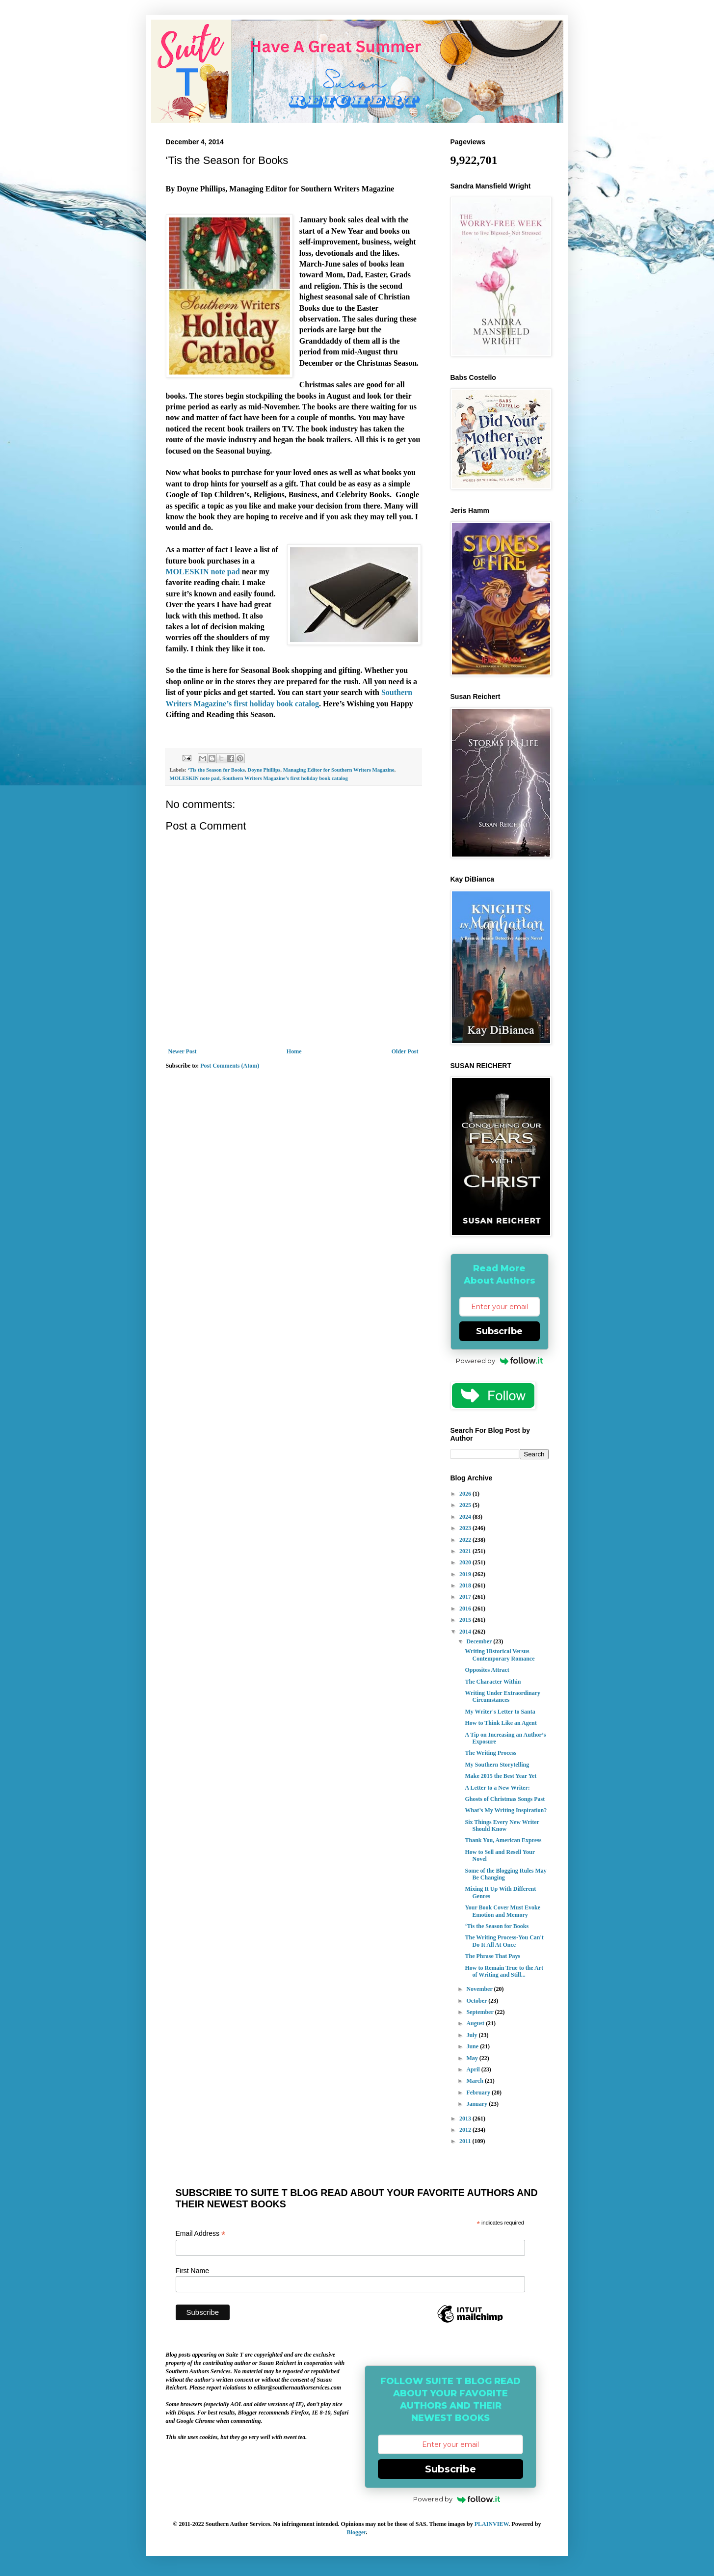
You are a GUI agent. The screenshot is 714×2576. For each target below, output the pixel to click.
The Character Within (493, 1681)
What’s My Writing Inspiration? (506, 1810)
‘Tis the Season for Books (216, 770)
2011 (465, 2141)
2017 (466, 1596)
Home (294, 1051)
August (476, 2023)
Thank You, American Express (503, 1840)
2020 (466, 1562)
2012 (466, 2129)
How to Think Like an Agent (500, 1722)
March (475, 2080)
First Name (192, 2271)
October (477, 2000)
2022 (466, 1539)
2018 (466, 1585)
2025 (466, 1505)
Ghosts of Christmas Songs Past (505, 1799)
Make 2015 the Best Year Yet (500, 1775)
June (473, 2046)
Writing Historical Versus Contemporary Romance (499, 1655)
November (480, 1989)
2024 (466, 1516)
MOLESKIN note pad (204, 571)
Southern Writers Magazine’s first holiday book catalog (285, 778)
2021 (466, 1551)
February (479, 2092)
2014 (466, 1631)
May (472, 2058)
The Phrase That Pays (492, 1956)
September (480, 2012)
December (479, 1641)
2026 (466, 1493)
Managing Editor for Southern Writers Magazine (339, 770)
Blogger (356, 2532)
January (477, 2103)
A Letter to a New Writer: (497, 1787)
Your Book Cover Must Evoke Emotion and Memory (502, 1911)
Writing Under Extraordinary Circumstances (502, 1696)
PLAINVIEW (492, 2524)
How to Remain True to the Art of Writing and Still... (504, 1971)
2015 (466, 1619)
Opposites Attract (487, 1669)
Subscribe (499, 1331)
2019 (466, 1574)
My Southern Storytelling (497, 1764)
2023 (466, 1528)
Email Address (201, 2233)
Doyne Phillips (263, 770)
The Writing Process (490, 1752)
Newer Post (182, 1051)
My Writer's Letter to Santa (500, 1711)
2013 (466, 2118)
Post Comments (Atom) (229, 1065)
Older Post (405, 1051)
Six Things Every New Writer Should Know (502, 1825)
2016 (466, 1608)
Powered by (499, 1361)
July (472, 2035)
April (473, 2069)
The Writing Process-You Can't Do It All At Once (504, 1941)
